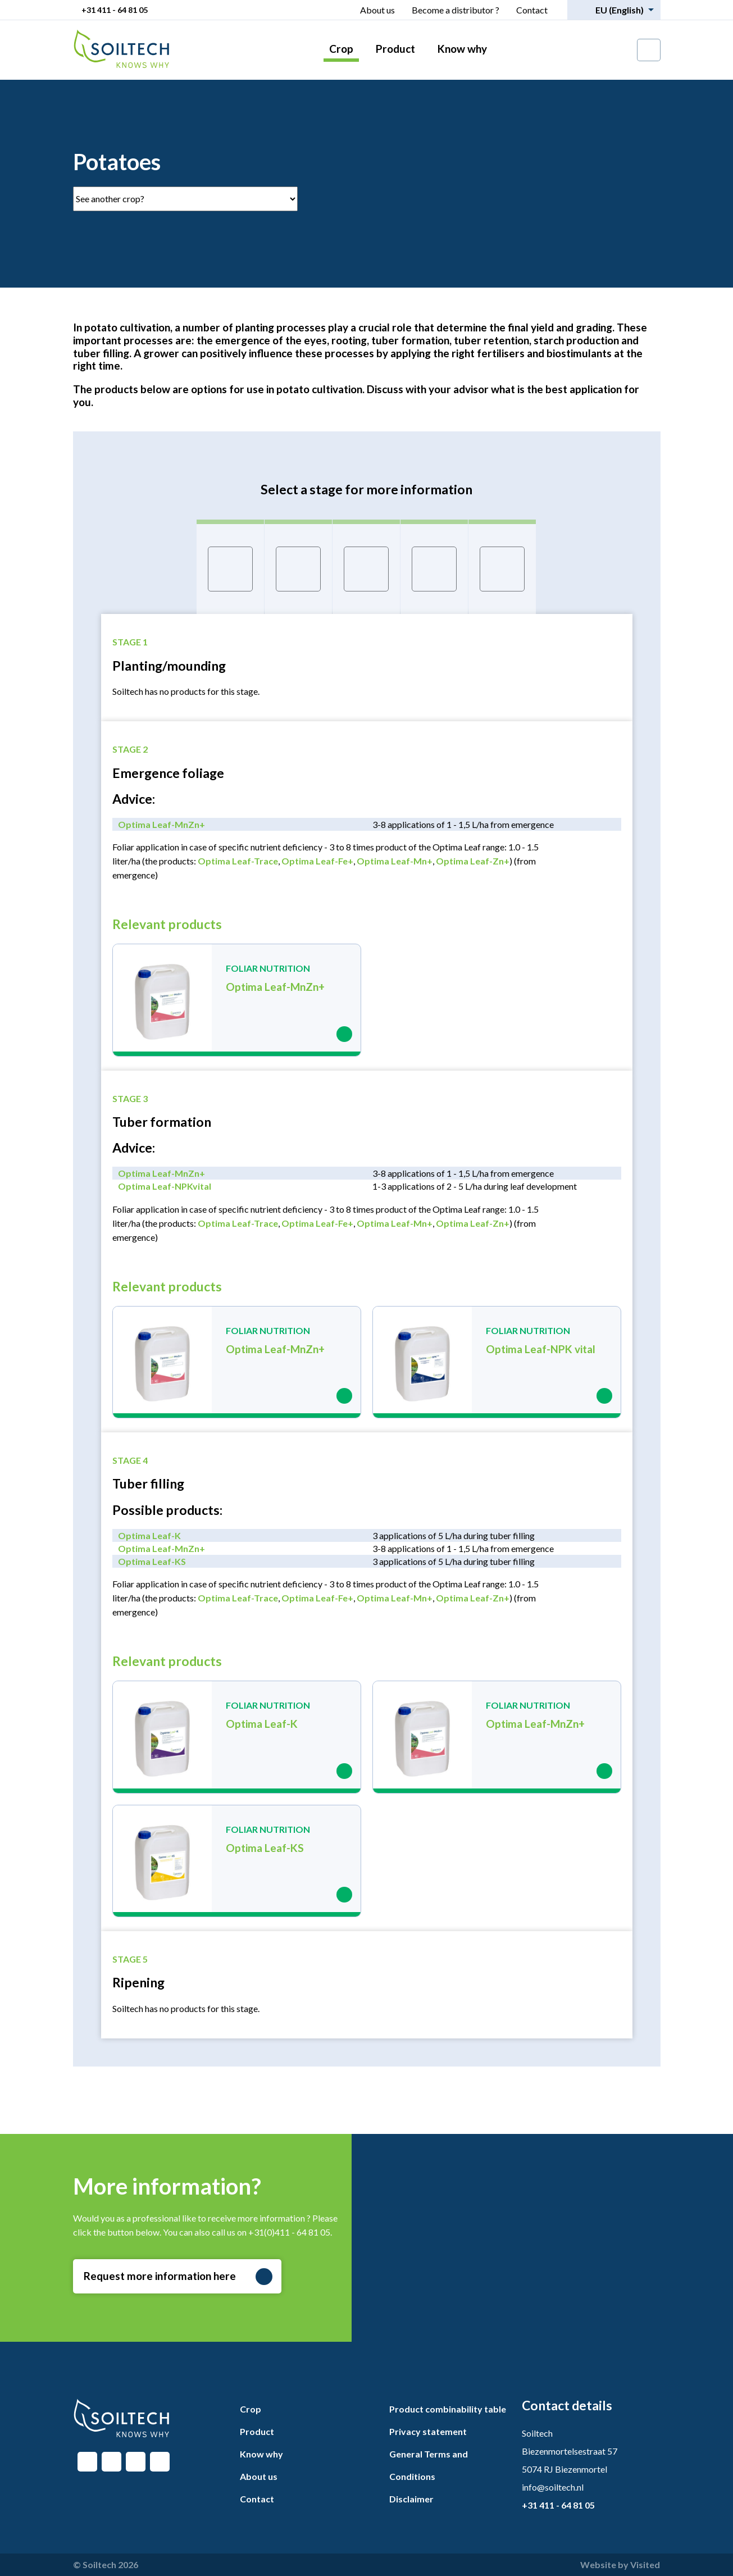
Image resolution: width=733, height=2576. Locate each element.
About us (377, 9)
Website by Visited (620, 2564)
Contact (532, 9)
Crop (341, 48)
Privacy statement (428, 2431)
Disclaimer (411, 2498)
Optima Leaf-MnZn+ (161, 824)
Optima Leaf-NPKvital (164, 1186)
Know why (462, 48)
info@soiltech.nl (553, 2487)
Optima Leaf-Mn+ (394, 860)
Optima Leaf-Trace (238, 860)
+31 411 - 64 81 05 (114, 10)
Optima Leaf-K (149, 1535)
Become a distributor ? (455, 9)
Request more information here (178, 2276)
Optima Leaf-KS (152, 1561)
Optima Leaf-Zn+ (472, 860)
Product (395, 48)
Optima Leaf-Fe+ (317, 860)
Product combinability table (447, 2409)
